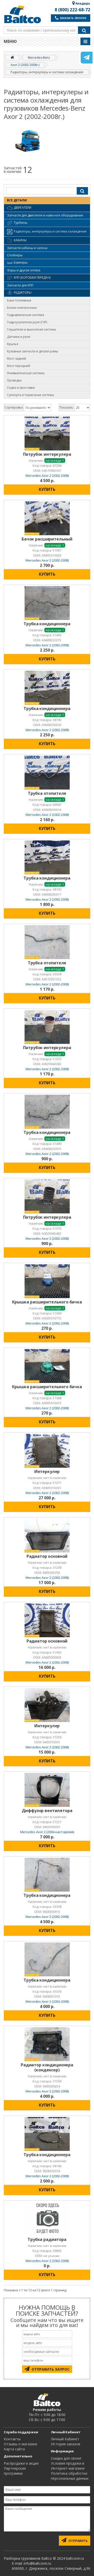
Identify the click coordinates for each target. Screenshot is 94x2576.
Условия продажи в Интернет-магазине (68, 2466)
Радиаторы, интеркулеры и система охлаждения (46, 232)
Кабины (17, 240)
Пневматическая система (25, 373)
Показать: (66, 407)
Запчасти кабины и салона (27, 248)
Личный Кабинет (65, 2439)
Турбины (17, 223)
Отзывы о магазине (20, 2444)
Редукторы (19, 293)
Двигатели (19, 208)
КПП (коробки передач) (28, 278)
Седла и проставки (21, 387)
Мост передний (18, 366)
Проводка (14, 380)
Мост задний (16, 358)
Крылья (12, 344)
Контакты (12, 2439)
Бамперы (17, 263)
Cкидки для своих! (66, 2458)
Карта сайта (14, 2449)
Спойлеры (15, 255)
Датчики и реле (18, 337)
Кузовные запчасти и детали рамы (32, 351)
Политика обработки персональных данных (69, 2476)
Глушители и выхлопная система (31, 329)
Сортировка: (14, 407)
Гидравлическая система (25, 315)
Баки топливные (19, 300)
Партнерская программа (15, 2471)
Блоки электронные (22, 307)
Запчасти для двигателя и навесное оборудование (45, 215)
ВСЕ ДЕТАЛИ (17, 200)
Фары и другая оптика (23, 270)
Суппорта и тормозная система (30, 395)
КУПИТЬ (47, 489)
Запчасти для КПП (20, 285)
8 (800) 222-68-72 (72, 9)
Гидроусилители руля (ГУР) (27, 322)
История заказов (65, 2444)
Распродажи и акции (21, 2463)
